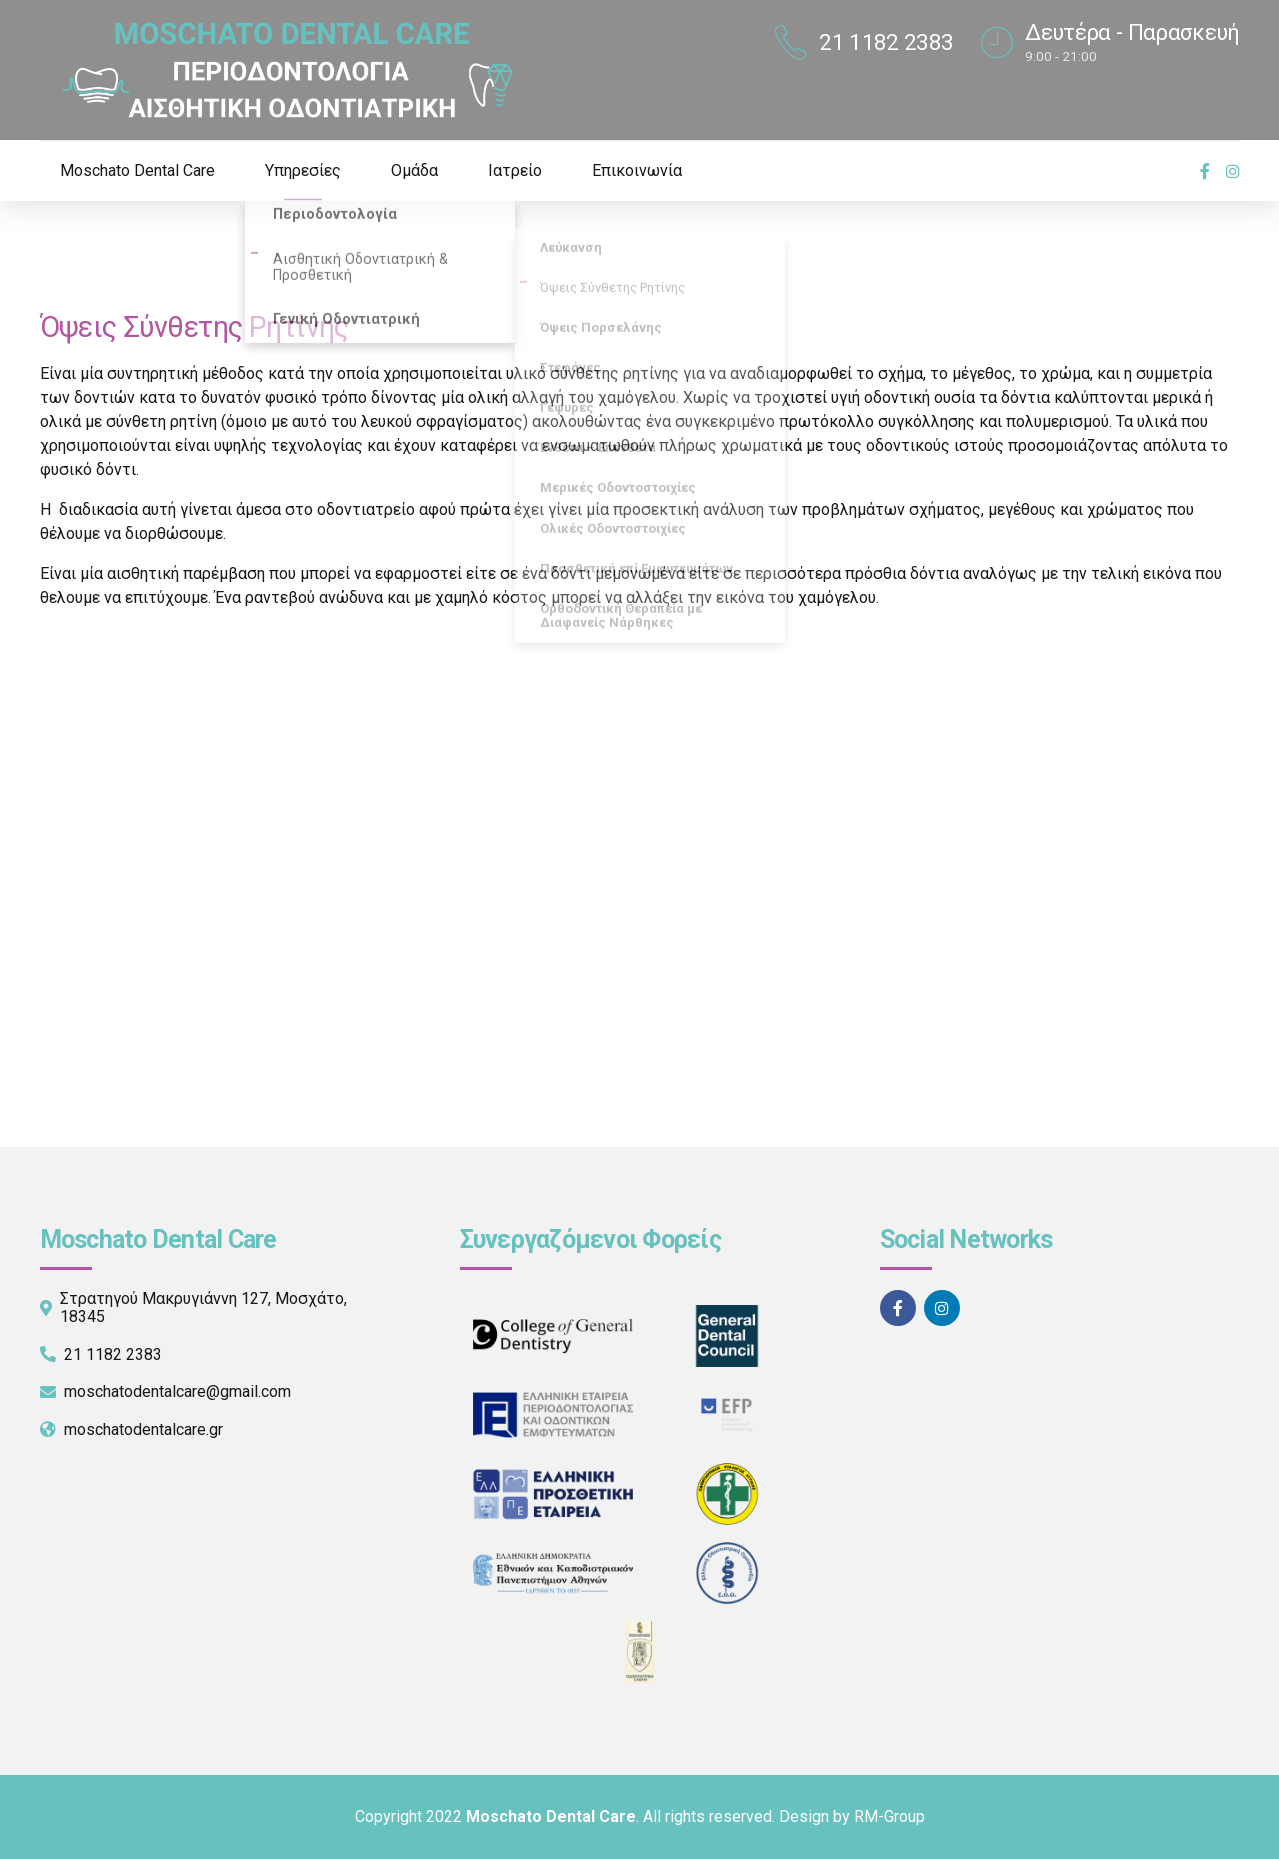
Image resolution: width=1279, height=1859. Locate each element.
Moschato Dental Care (137, 170)
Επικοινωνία (637, 170)
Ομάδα (414, 170)
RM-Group (889, 1816)
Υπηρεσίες (303, 170)
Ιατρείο (515, 170)
